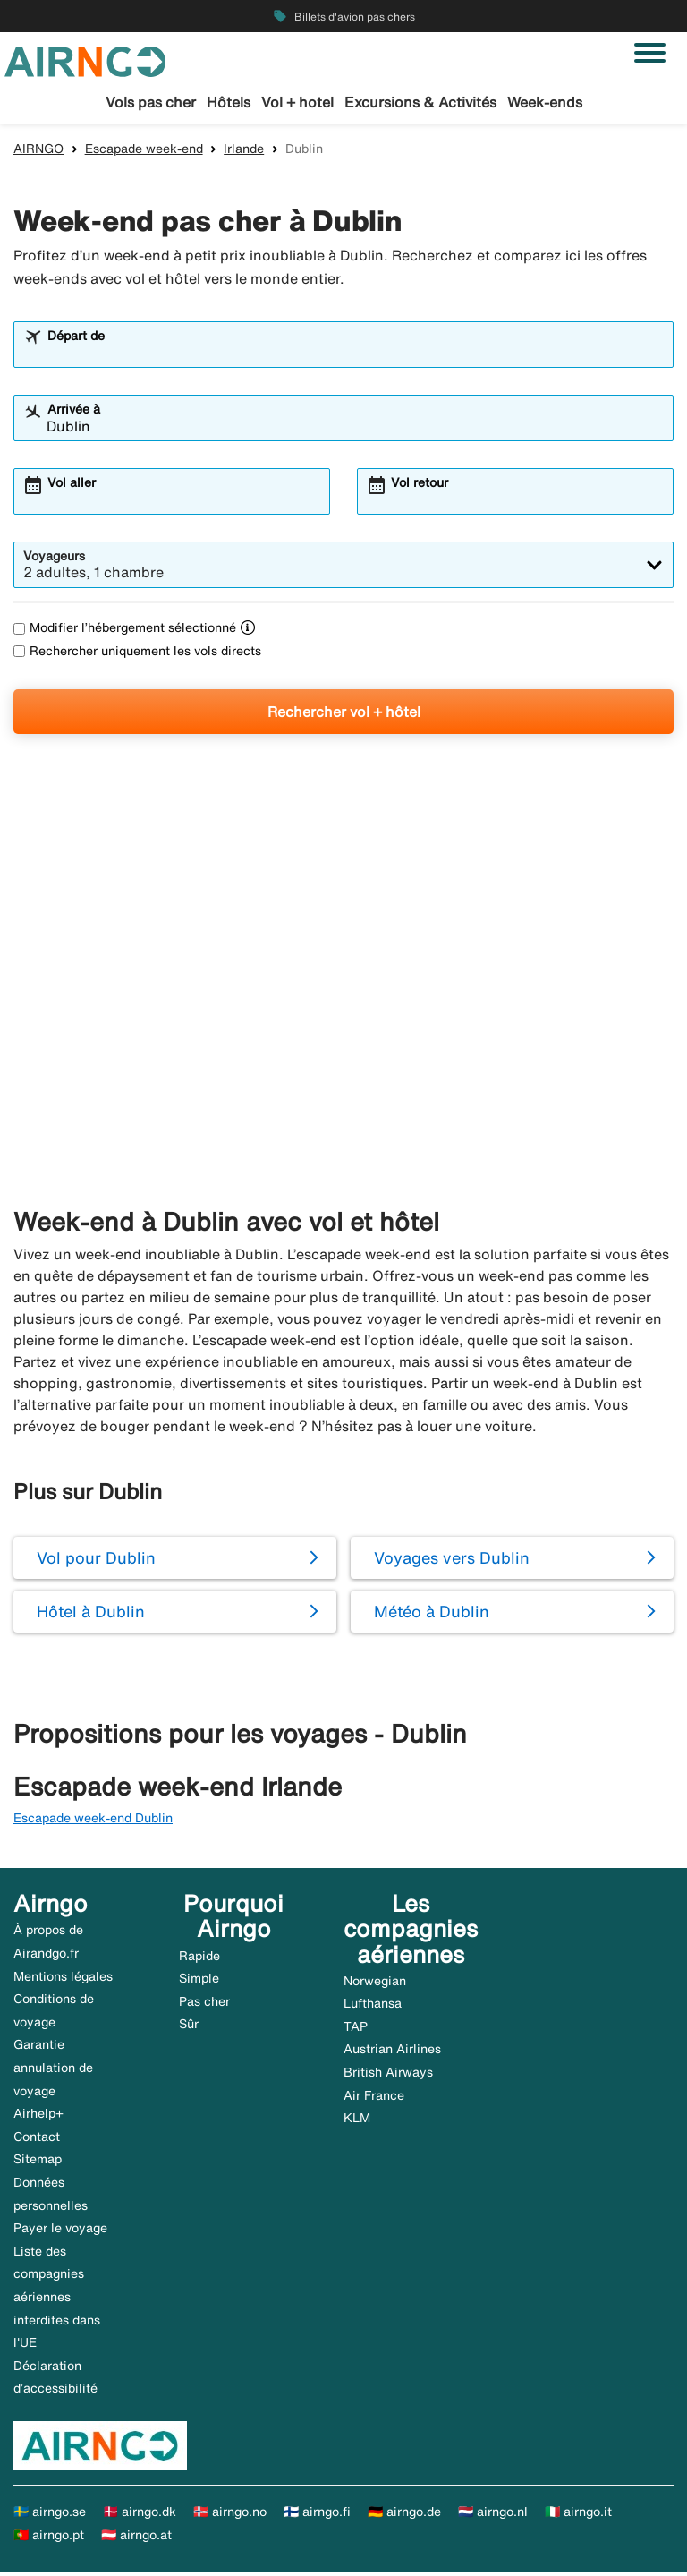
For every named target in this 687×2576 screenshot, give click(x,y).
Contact (36, 2139)
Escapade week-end (144, 151)
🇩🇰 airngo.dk (139, 2514)
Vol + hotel (297, 102)
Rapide (199, 1958)
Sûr (189, 2027)
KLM (357, 2121)
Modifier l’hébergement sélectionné (124, 631)
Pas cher (204, 2004)
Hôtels (228, 102)
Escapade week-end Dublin (93, 1820)
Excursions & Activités (420, 102)
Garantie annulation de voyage (53, 2071)
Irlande (244, 151)
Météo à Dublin (431, 1614)
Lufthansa (373, 2006)
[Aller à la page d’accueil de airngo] (84, 60)
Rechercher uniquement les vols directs (137, 653)
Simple (199, 1981)
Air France (374, 2098)
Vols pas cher (151, 102)
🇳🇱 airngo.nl (493, 2514)
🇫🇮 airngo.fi (317, 2514)
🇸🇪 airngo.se (49, 2514)
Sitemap (37, 2162)
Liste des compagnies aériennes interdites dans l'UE (56, 2299)
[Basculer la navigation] (650, 52)
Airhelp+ (38, 2117)
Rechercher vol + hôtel (343, 714)
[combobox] (355, 356)
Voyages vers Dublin (452, 1560)
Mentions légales (63, 1979)
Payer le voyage (60, 2231)
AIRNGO (38, 151)
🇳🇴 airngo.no (230, 2514)
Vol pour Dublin (96, 1560)
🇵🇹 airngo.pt (48, 2537)
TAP (356, 2029)
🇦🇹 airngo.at (136, 2537)
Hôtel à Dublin (91, 1614)
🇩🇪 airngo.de (404, 2514)
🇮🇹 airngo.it (578, 2514)
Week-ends (544, 102)
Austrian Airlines (392, 2052)
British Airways (388, 2074)
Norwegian (375, 1983)
